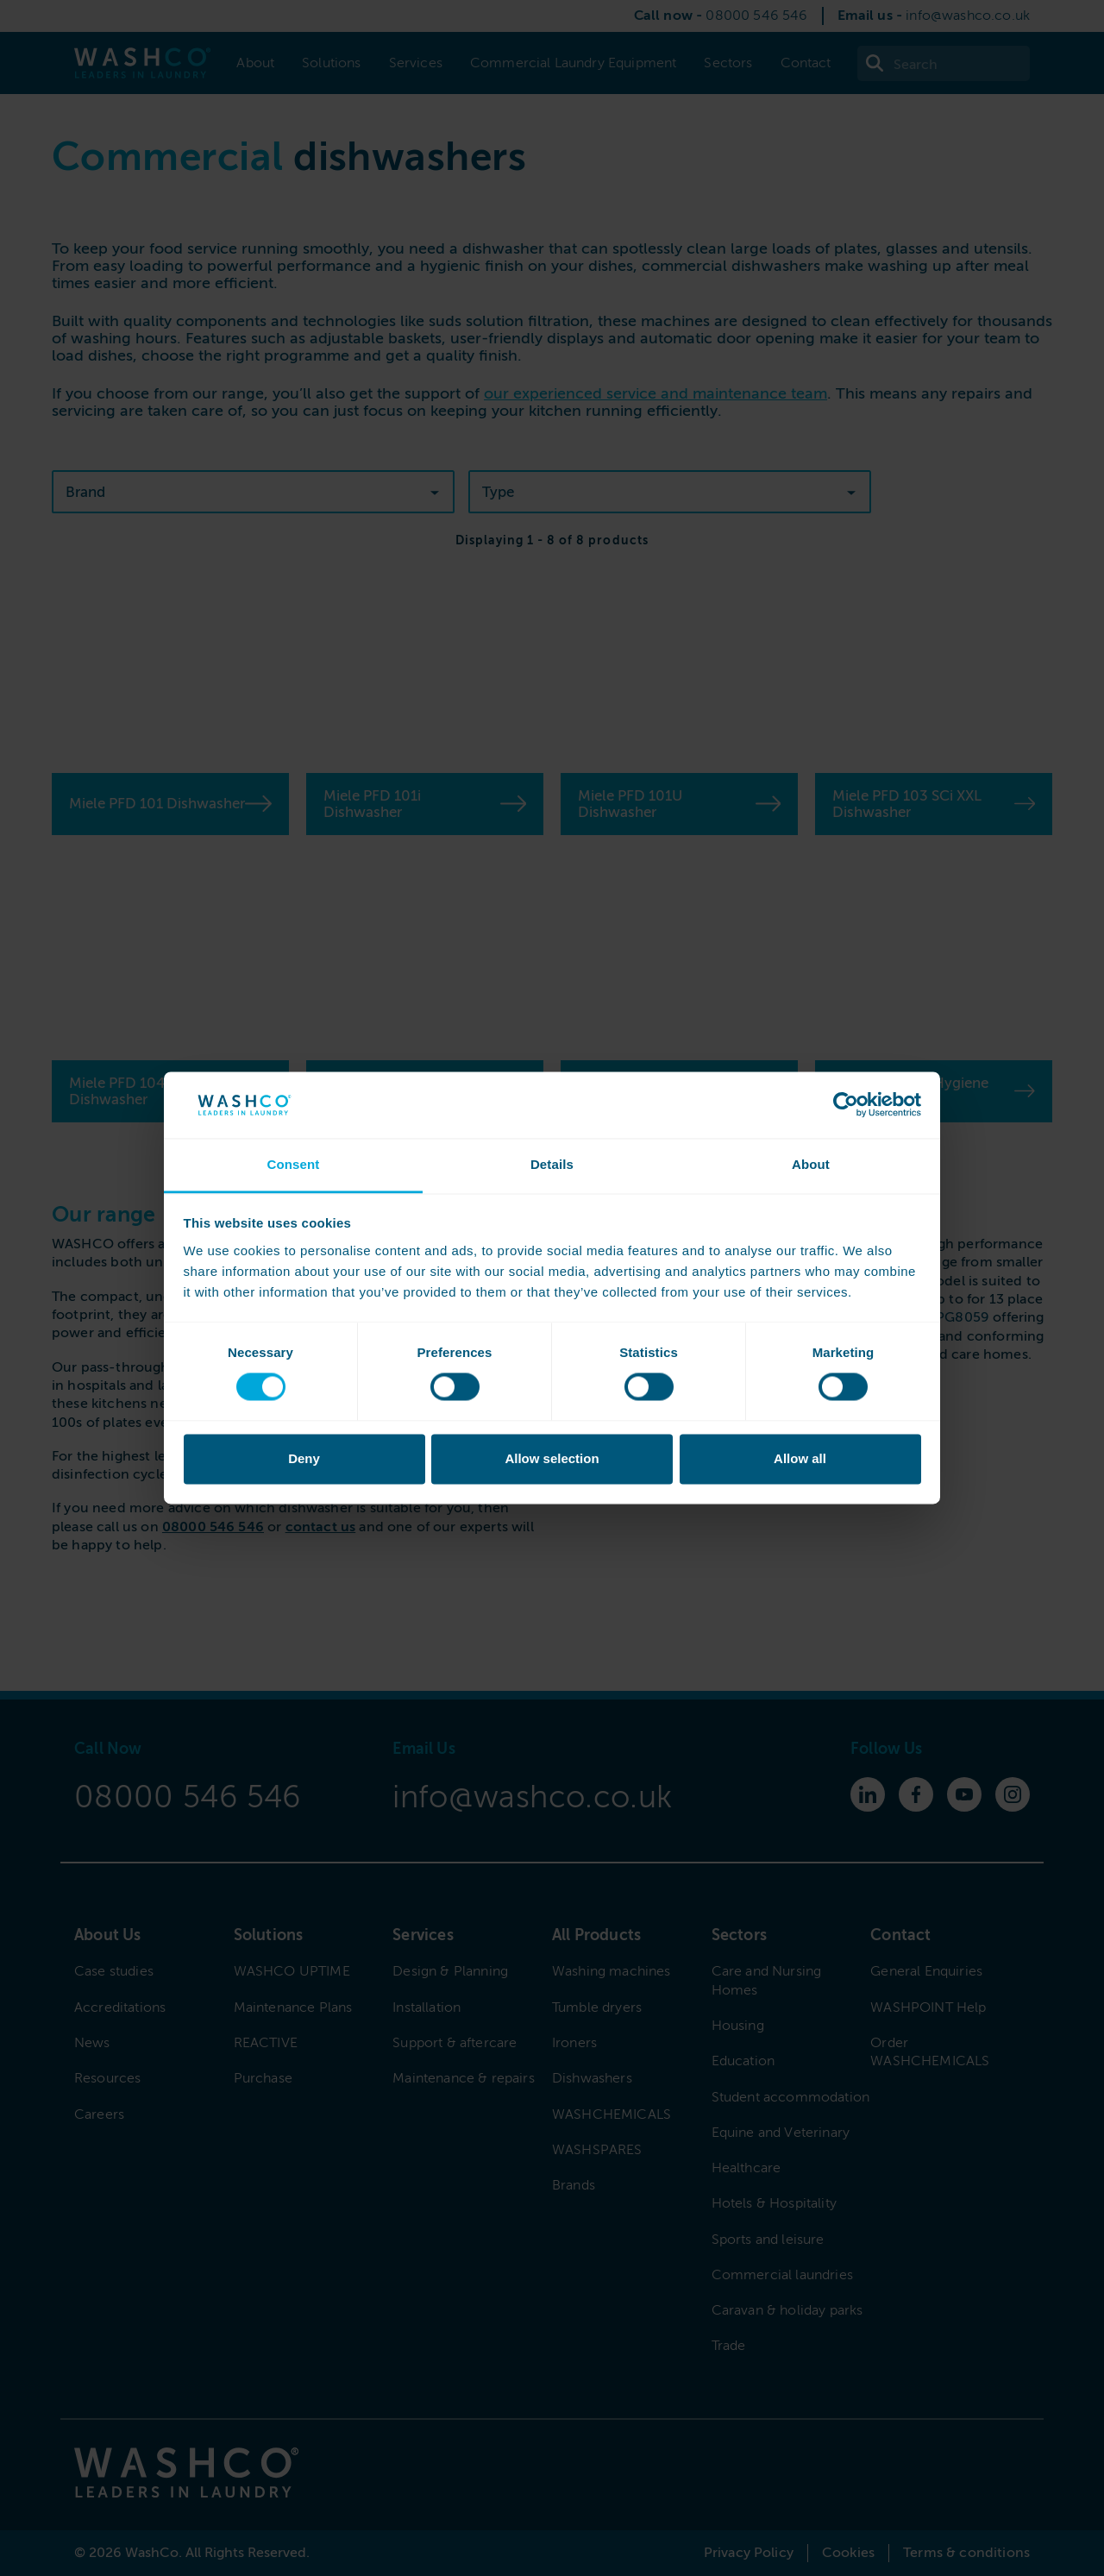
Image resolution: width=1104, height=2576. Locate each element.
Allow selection (552, 1458)
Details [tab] (552, 1164)
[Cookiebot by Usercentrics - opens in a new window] (845, 1105)
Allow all (800, 1458)
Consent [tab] (293, 1164)
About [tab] (811, 1164)
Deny (304, 1458)
